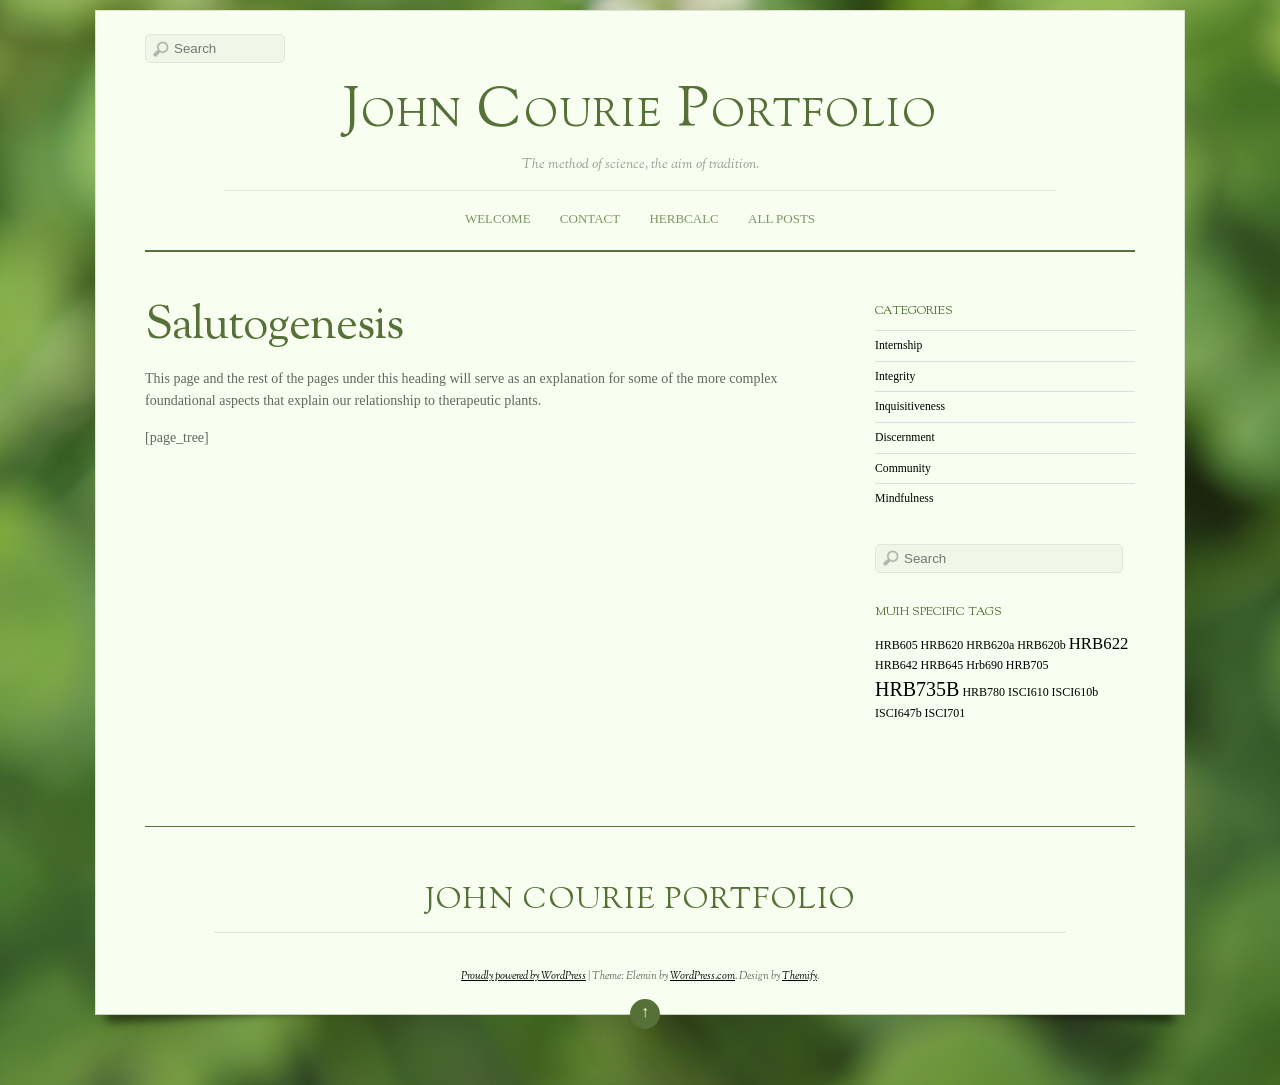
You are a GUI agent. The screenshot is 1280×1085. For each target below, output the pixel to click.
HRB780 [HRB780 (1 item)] (983, 692)
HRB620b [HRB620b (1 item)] (1041, 645)
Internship (898, 345)
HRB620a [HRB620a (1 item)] (990, 645)
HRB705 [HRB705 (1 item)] (1027, 665)
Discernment (905, 437)
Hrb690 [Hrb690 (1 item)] (984, 665)
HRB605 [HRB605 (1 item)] (896, 645)
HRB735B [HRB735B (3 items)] (917, 689)
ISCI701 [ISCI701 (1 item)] (945, 713)
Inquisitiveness (910, 406)
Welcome (498, 218)
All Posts (781, 218)
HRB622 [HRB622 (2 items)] (1099, 643)
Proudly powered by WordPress (523, 976)
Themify (799, 976)
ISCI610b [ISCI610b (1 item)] (1075, 692)
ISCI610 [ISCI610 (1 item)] (1028, 692)
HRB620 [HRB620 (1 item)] (942, 645)
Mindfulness (904, 498)
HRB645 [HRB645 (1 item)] (942, 665)
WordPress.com (702, 976)
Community (903, 468)
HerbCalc (683, 218)
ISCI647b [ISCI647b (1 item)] (898, 713)
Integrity (895, 376)
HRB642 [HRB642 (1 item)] (896, 665)
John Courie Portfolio (640, 112)
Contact (590, 218)
